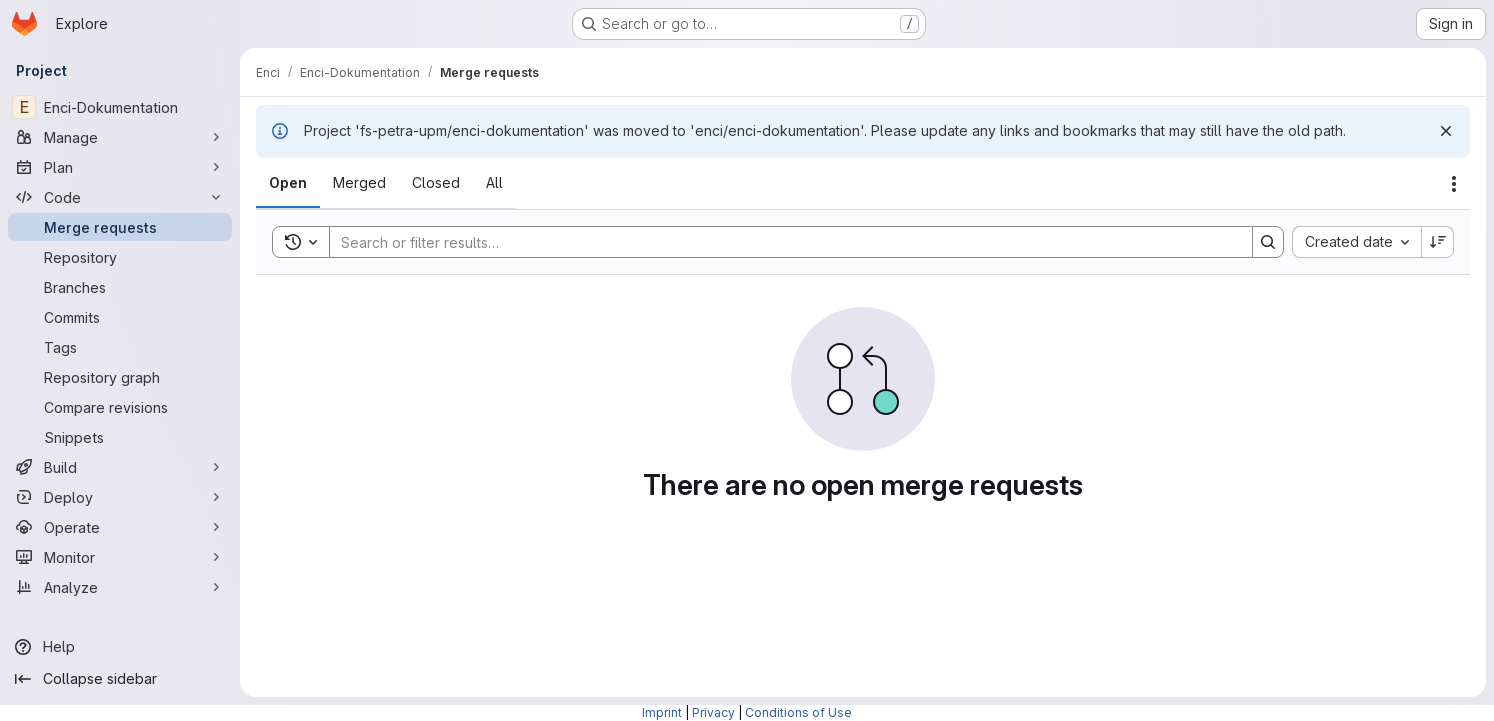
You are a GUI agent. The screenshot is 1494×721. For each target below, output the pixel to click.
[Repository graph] (120, 377)
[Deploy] (120, 497)
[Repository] (120, 257)
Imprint (662, 712)
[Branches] (120, 287)
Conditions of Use (798, 712)
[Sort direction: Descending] (1438, 242)
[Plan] (120, 167)
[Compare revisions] (120, 407)
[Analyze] (120, 587)
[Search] (781, 242)
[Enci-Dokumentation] (120, 107)
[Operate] (120, 527)
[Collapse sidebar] (120, 679)
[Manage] (120, 137)
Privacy (713, 712)
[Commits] (120, 317)
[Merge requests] (120, 227)
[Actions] (1454, 184)
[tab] (288, 183)
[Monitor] (120, 557)
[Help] (120, 647)
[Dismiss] (1446, 131)
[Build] (120, 467)
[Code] (120, 197)
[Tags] (120, 347)
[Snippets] (120, 437)
